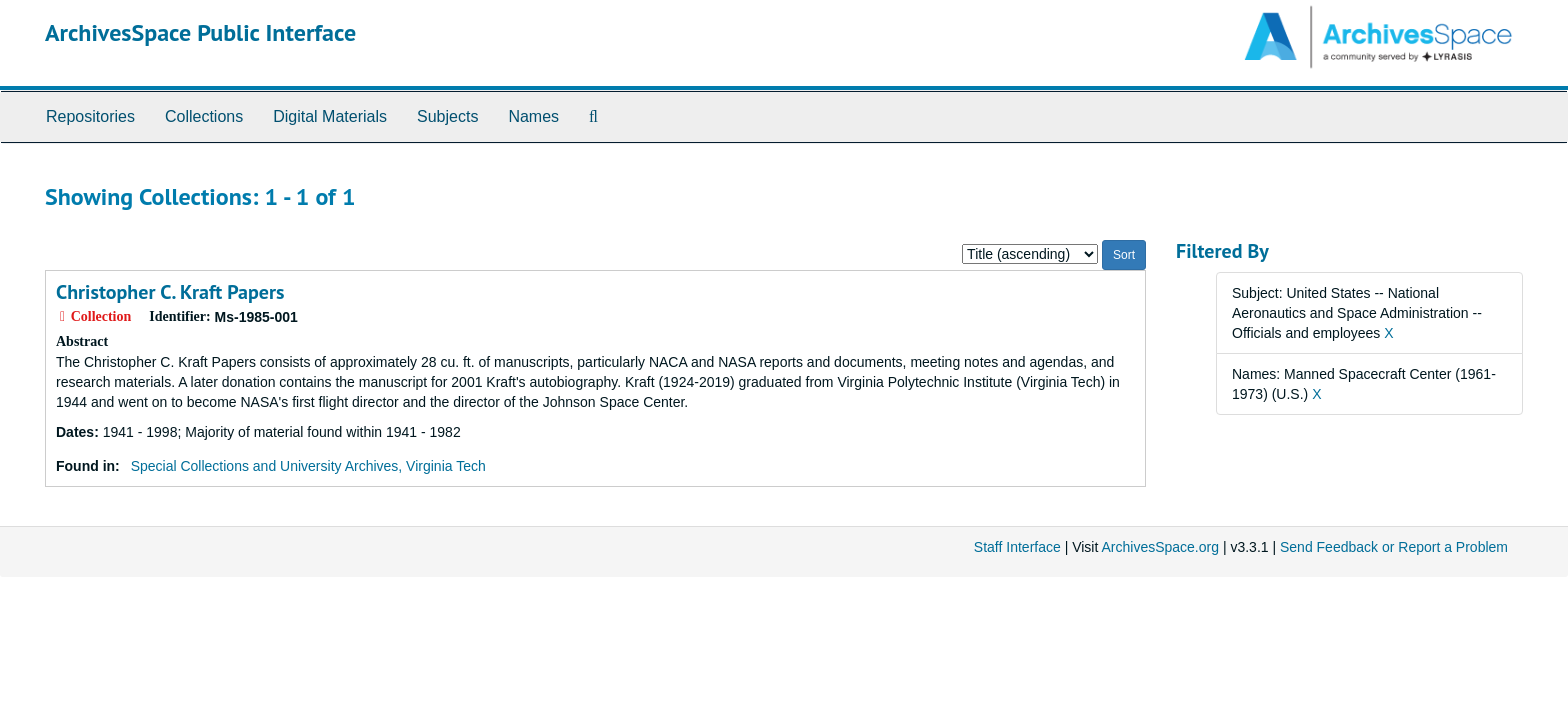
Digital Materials (330, 116)
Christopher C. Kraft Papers (170, 292)
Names (533, 116)
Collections (204, 116)
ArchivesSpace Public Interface (200, 32)
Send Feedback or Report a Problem (1394, 547)
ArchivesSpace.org (1160, 547)
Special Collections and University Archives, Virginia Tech (308, 466)
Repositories (90, 116)
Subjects (447, 116)
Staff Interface (1017, 547)
